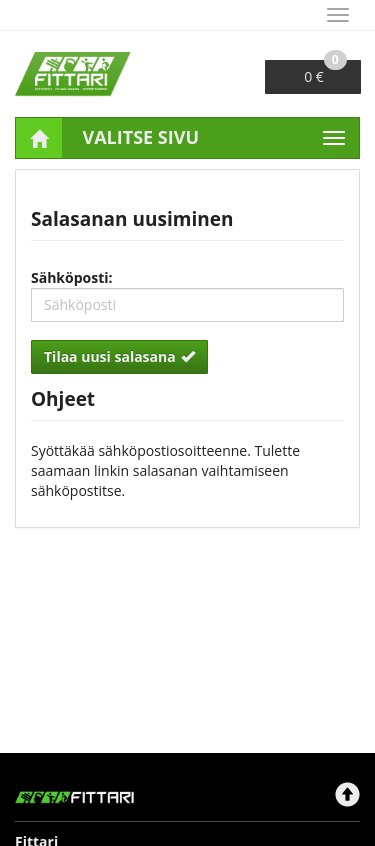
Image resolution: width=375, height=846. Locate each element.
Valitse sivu (141, 137)
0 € (325, 73)
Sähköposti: (72, 277)
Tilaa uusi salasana (119, 356)
